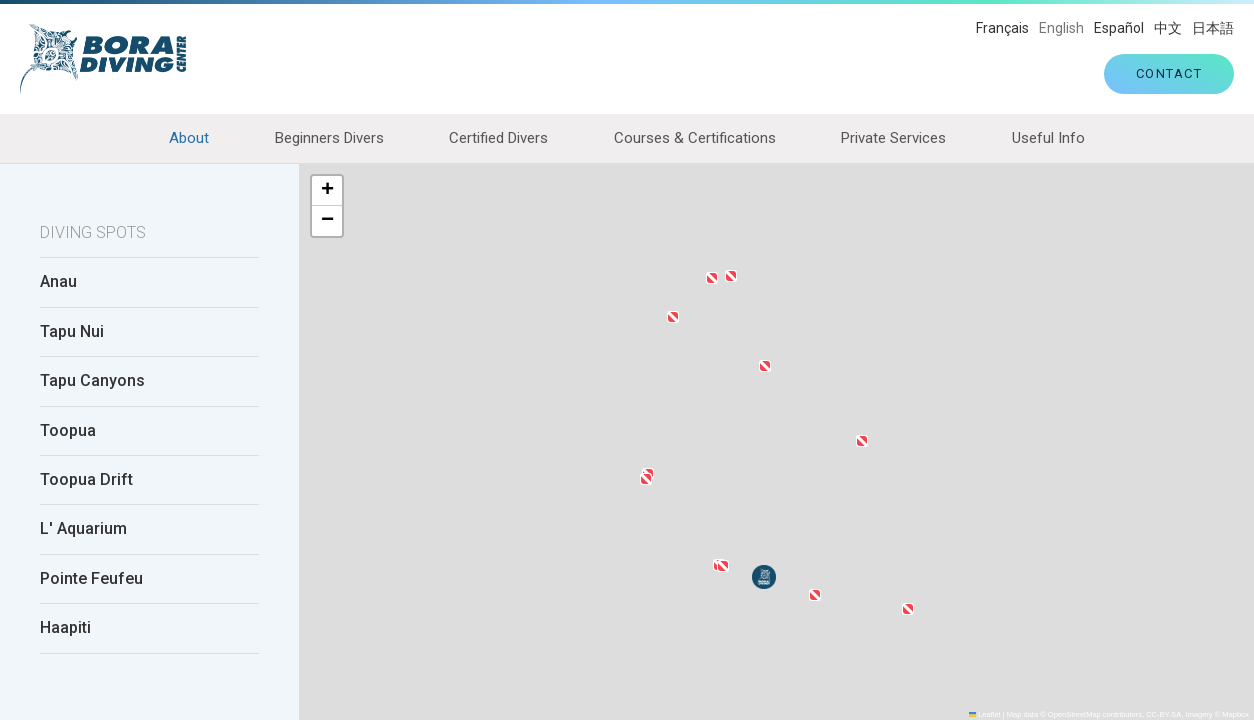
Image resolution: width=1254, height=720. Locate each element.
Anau (58, 283)
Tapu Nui (72, 332)
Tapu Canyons (92, 381)
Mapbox (1235, 714)
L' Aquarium (83, 530)
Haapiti (65, 628)
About (189, 138)
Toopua (68, 431)
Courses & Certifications (695, 138)
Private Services (893, 138)
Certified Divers (498, 138)
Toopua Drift (86, 480)
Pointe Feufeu (91, 579)
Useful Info (1048, 138)
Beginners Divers (329, 138)
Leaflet (985, 714)
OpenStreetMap (1074, 714)
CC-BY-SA (1163, 714)
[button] (862, 441)
